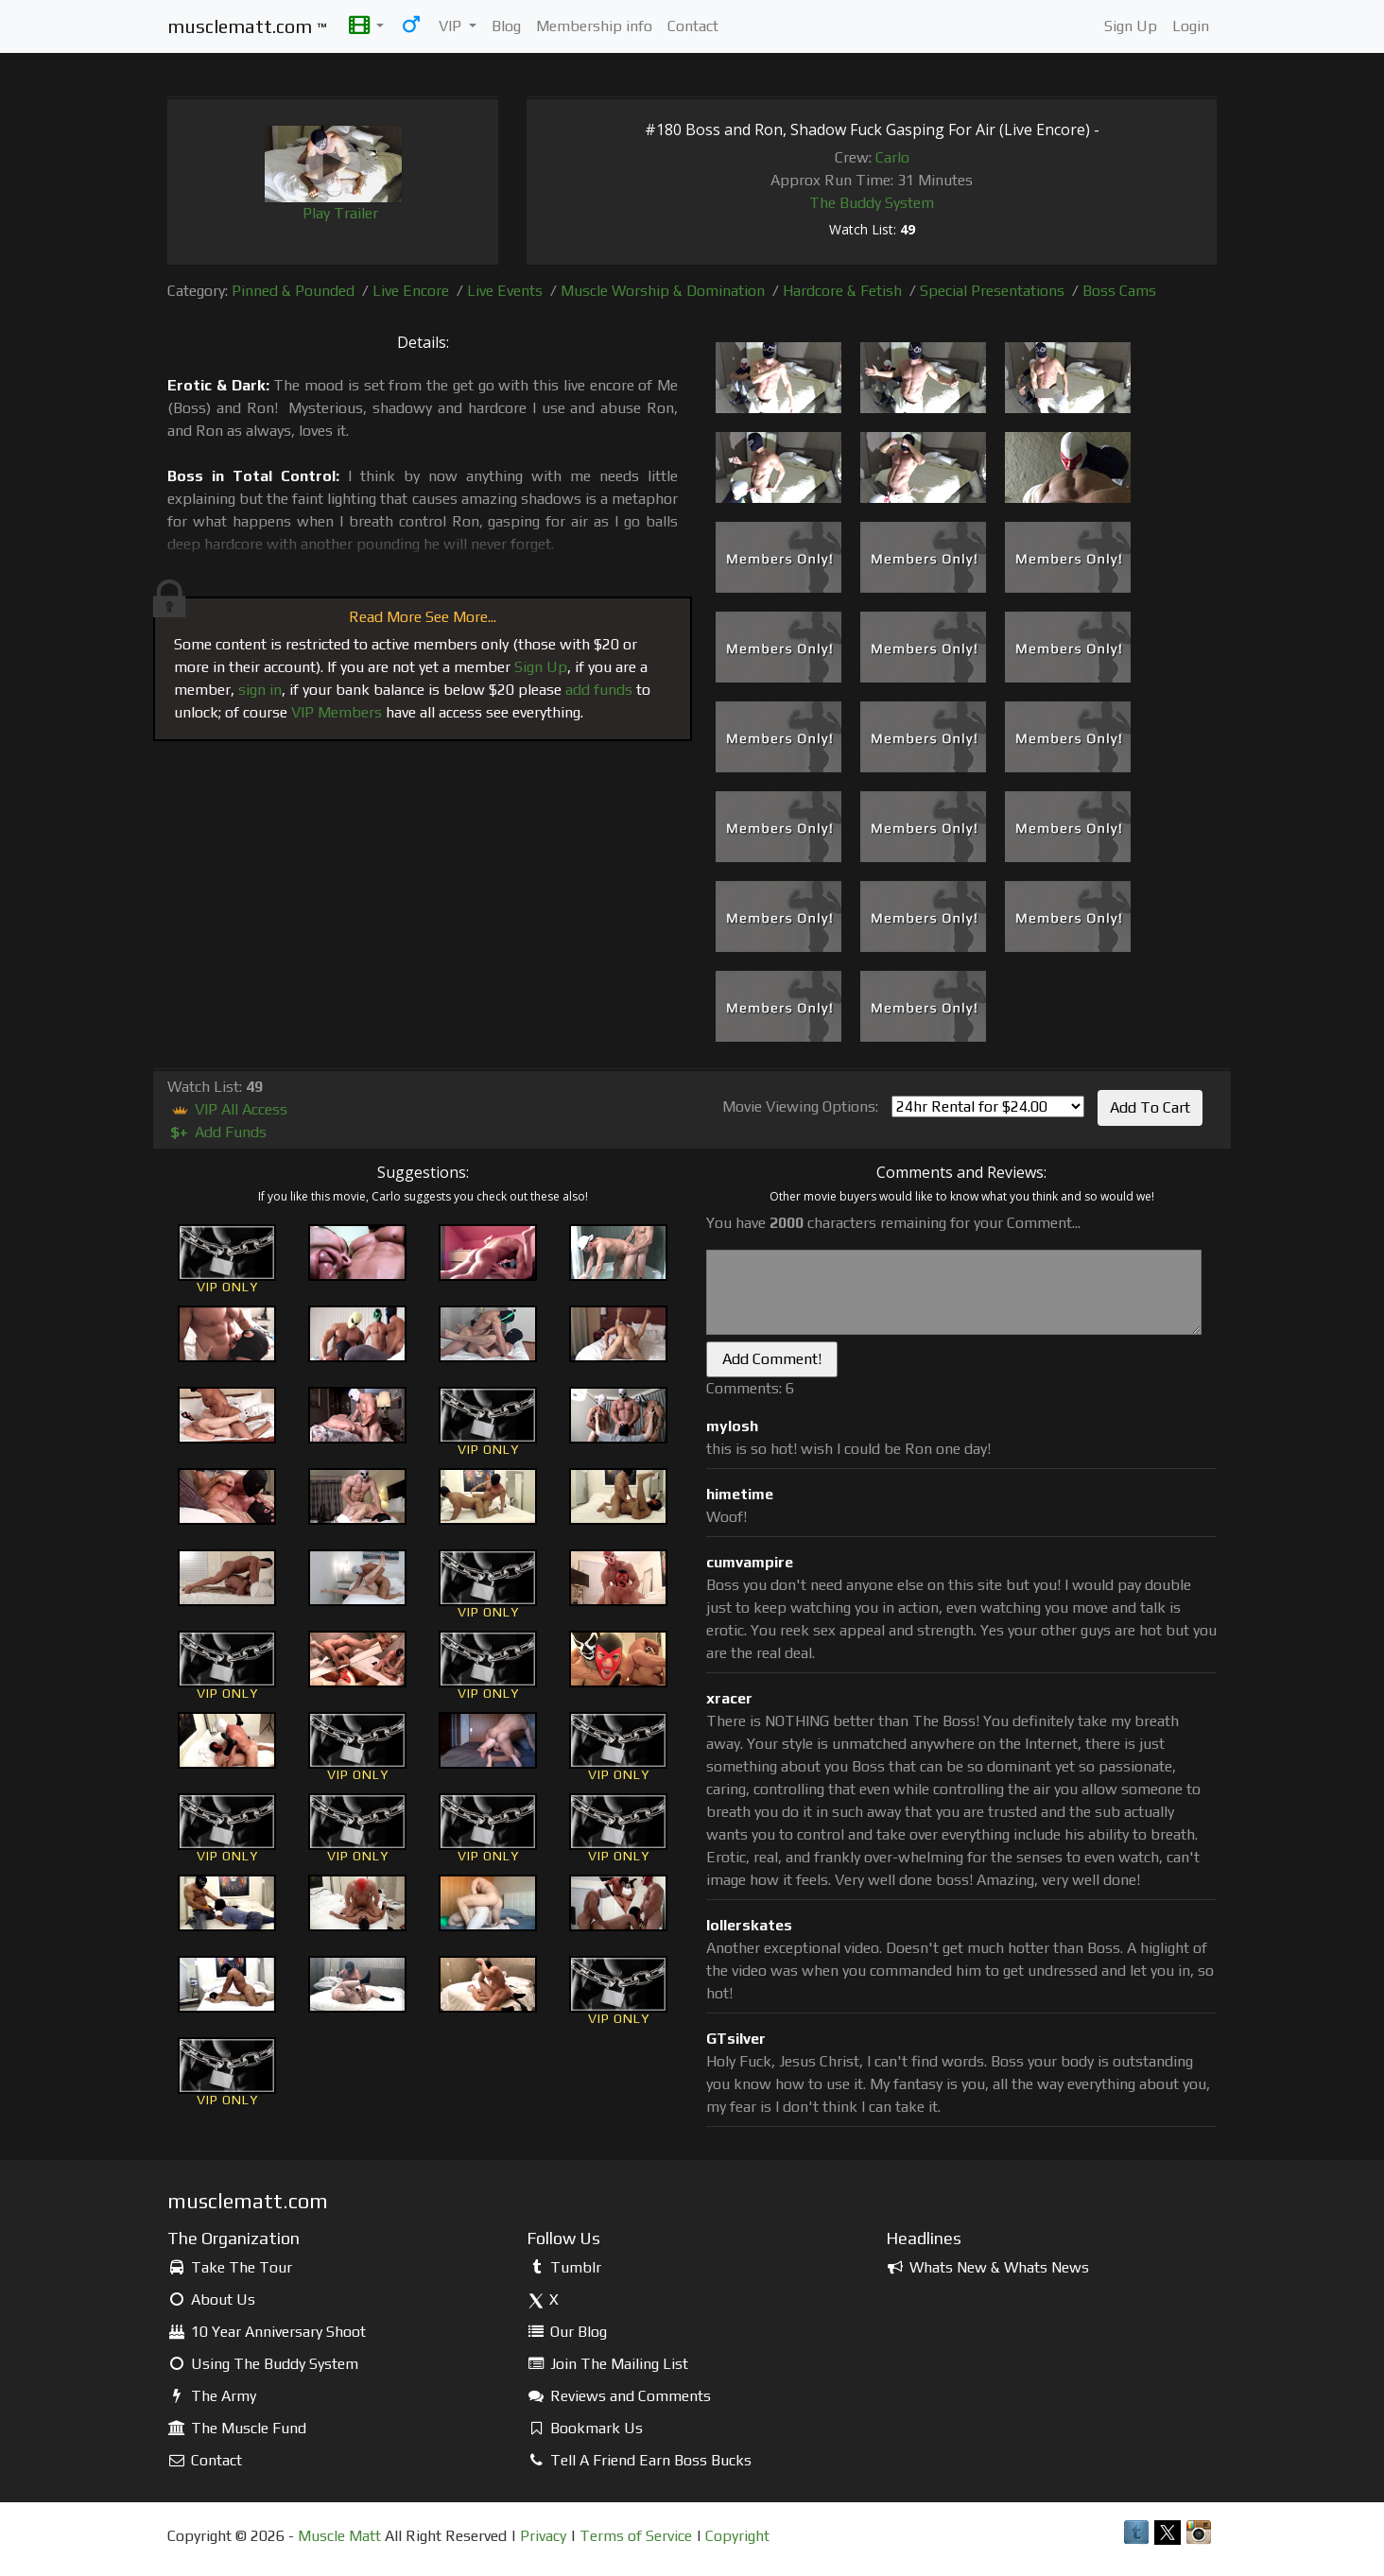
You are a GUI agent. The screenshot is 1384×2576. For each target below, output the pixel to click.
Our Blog (567, 2332)
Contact (692, 26)
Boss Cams (1119, 291)
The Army (211, 2396)
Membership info (594, 26)
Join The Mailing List (607, 2364)
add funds (598, 690)
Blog (506, 26)
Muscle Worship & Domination (663, 291)
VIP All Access (227, 1109)
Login (1190, 26)
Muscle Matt (339, 2536)
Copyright (737, 2536)
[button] (366, 26)
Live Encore (410, 291)
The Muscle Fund (236, 2428)
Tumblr (564, 2267)
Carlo (892, 157)
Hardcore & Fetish (842, 291)
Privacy (543, 2536)
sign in (260, 690)
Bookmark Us (585, 2428)
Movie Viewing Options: (800, 1106)
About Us (211, 2299)
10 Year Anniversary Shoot (266, 2332)
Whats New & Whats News (987, 2267)
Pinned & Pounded (293, 291)
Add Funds (217, 1132)
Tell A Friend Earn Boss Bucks (639, 2460)
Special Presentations (992, 291)
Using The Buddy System (262, 2364)
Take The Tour (229, 2267)
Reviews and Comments (619, 2396)
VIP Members (336, 712)
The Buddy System (871, 203)
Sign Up (1130, 26)
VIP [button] (452, 26)
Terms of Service (636, 2536)
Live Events (505, 291)
